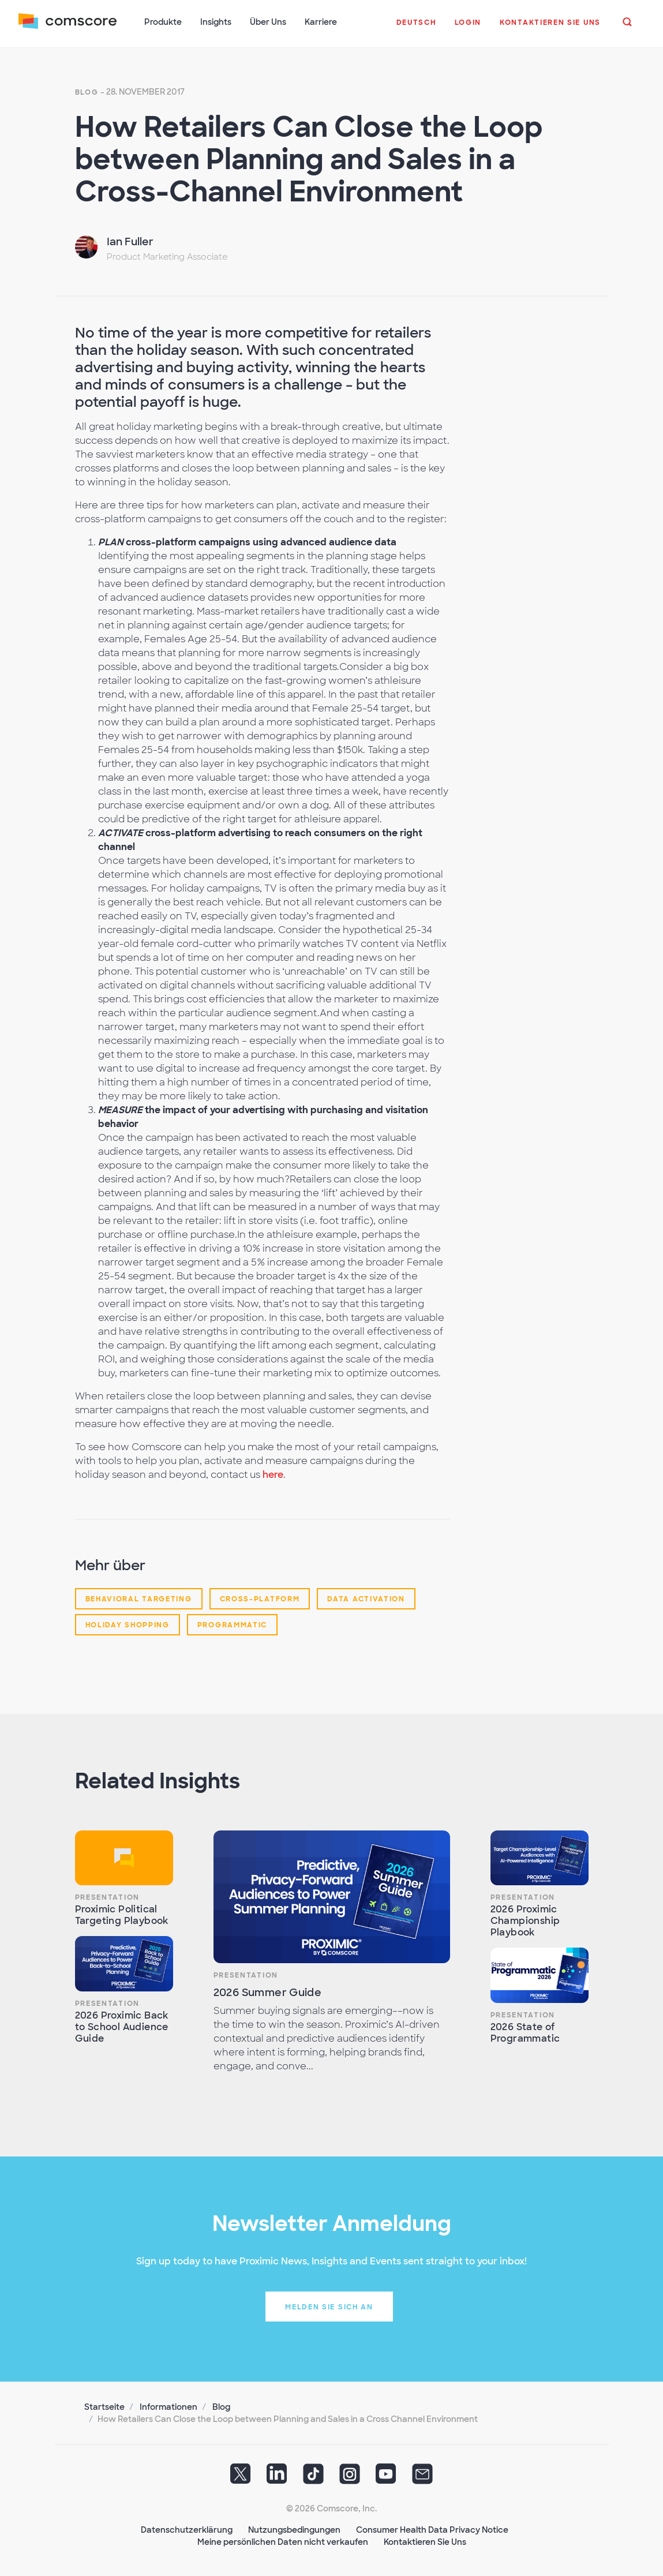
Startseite (104, 2407)
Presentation (107, 1897)
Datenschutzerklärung (187, 2530)
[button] (416, 28)
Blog (87, 92)
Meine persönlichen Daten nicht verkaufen (282, 2542)
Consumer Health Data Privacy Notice (432, 2530)
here (273, 1475)
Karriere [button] (321, 22)
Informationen (168, 2407)
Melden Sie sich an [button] (329, 2307)
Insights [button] (215, 22)
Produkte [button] (163, 22)
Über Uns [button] (268, 22)
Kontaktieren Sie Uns (425, 2542)
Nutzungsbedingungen (294, 2530)
